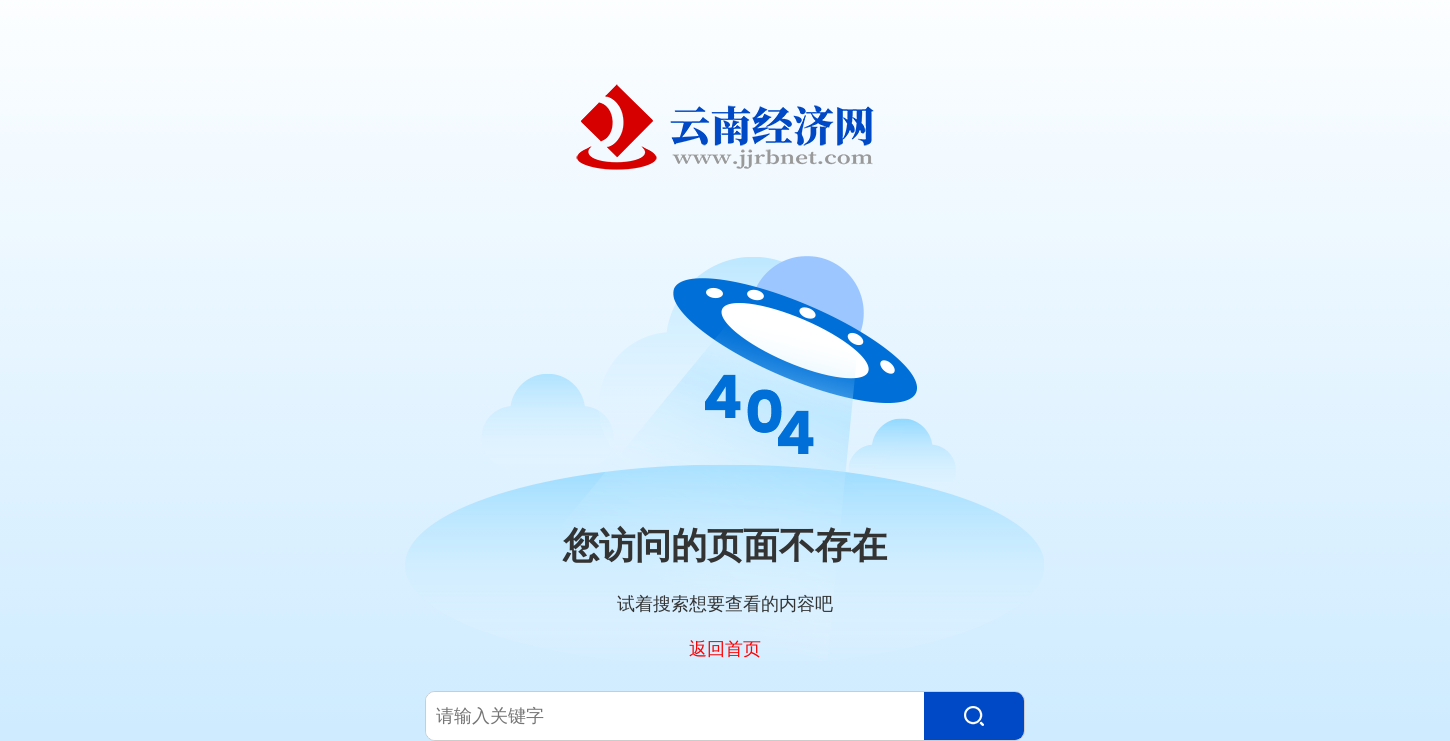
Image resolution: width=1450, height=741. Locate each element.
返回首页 (725, 648)
